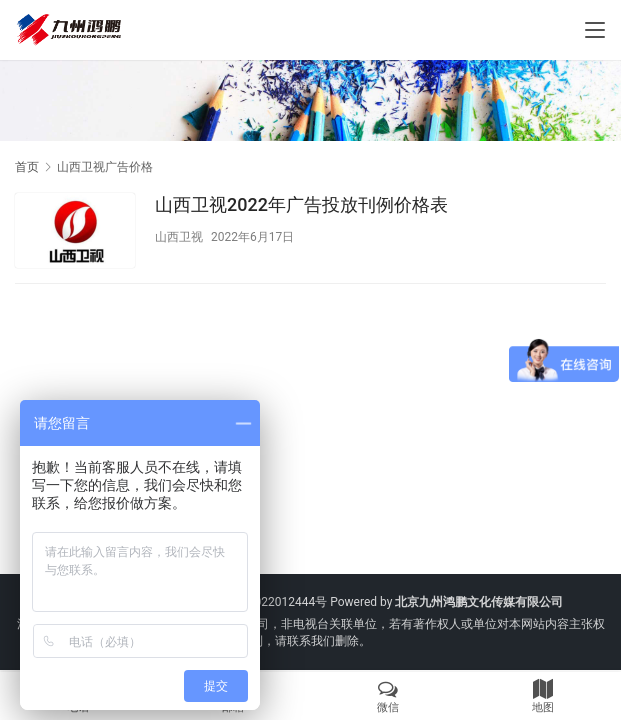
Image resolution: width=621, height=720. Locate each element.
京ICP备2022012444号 (266, 602)
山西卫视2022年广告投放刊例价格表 (301, 204)
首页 (27, 167)
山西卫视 (179, 237)
